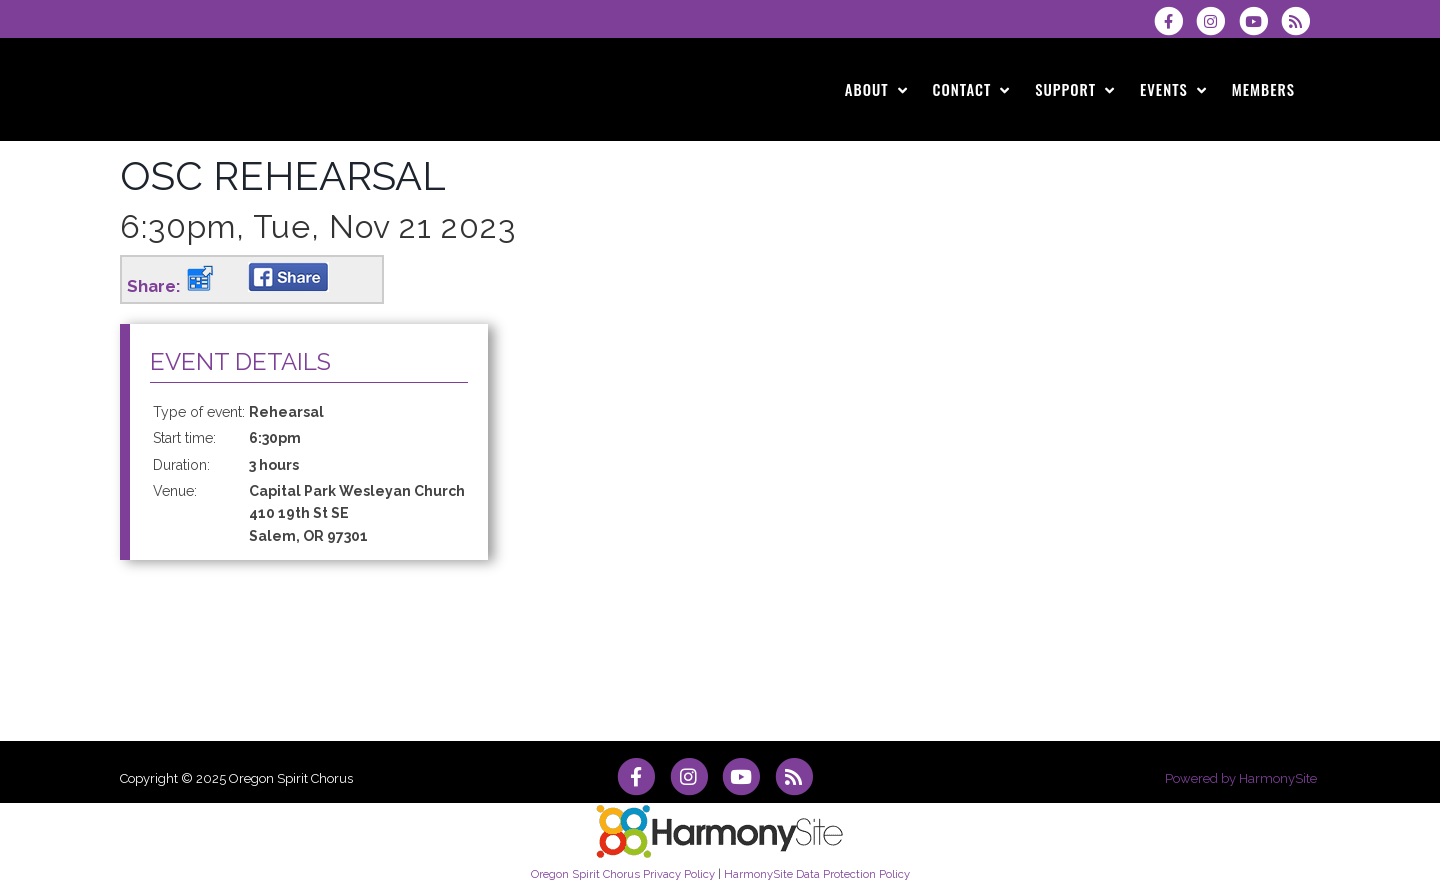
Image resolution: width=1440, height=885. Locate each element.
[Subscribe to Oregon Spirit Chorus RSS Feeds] (1300, 21)
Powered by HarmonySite (1241, 778)
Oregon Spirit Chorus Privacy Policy (623, 874)
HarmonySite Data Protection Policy (817, 874)
